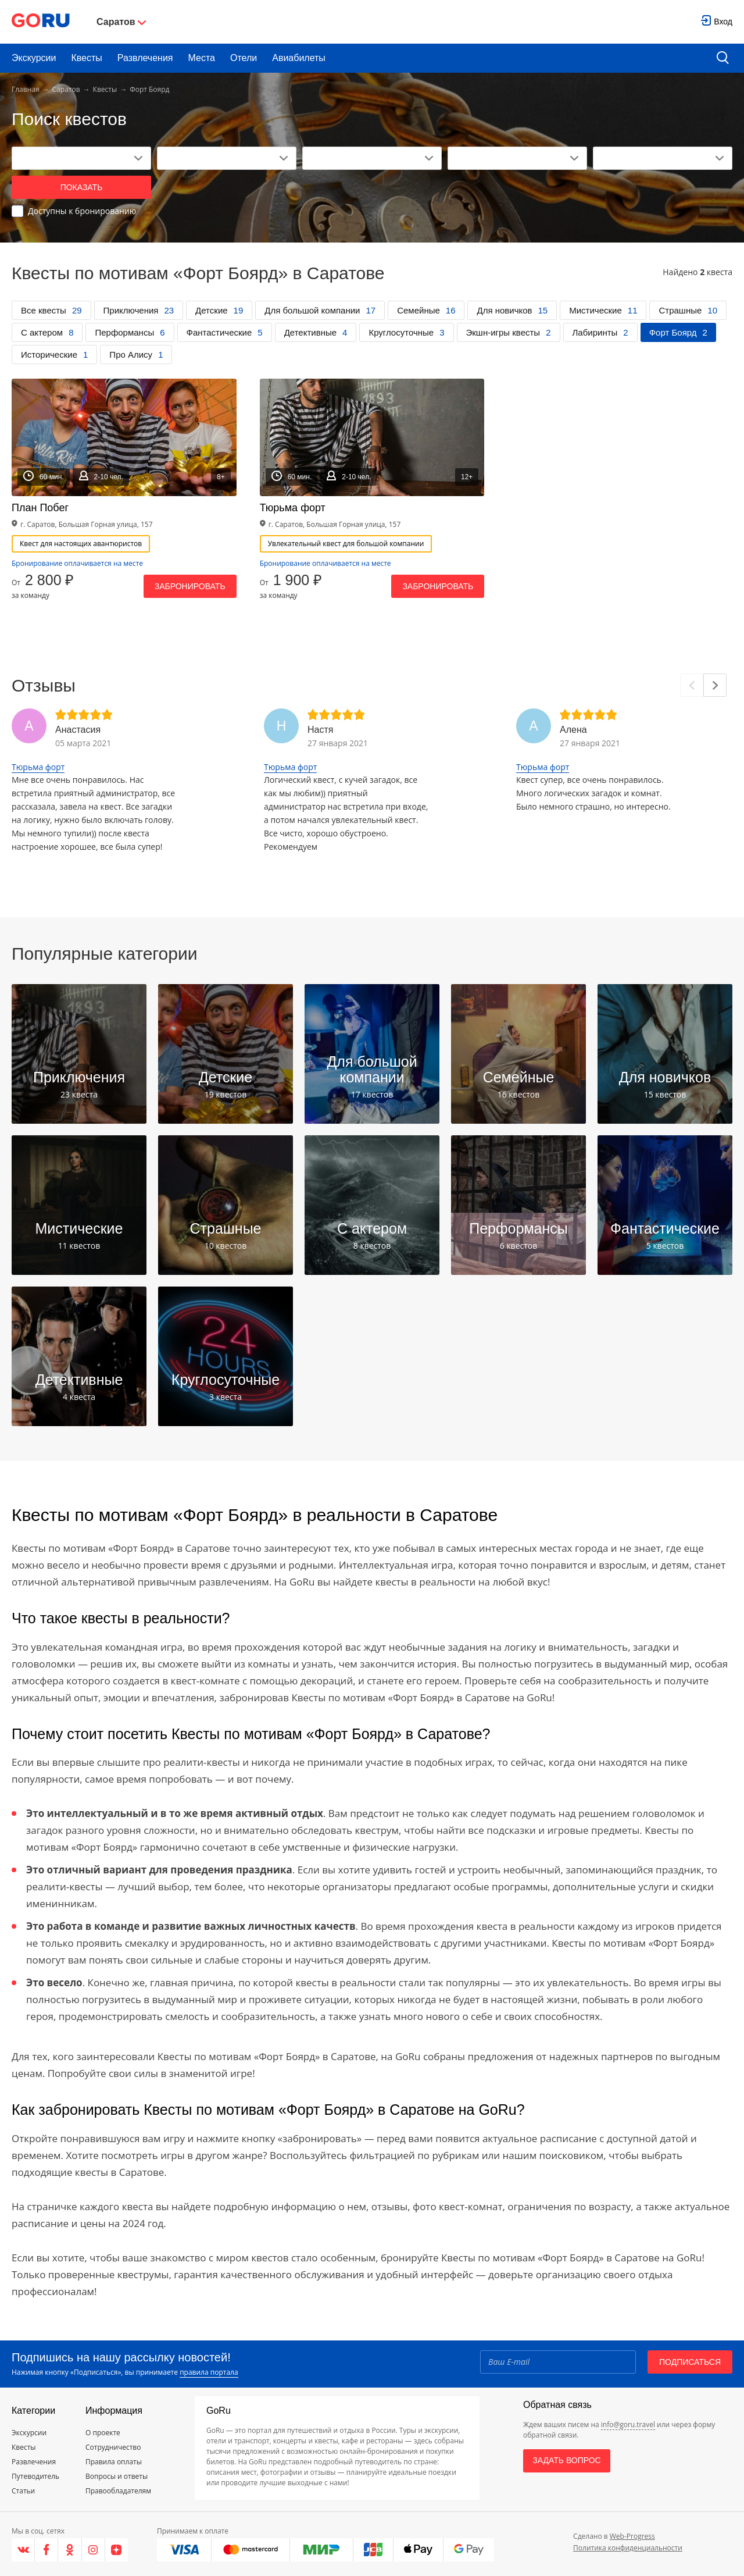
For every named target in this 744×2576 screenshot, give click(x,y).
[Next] (715, 685)
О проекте (102, 2433)
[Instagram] (93, 2549)
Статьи (23, 2491)
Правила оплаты (113, 2462)
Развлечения (145, 58)
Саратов (66, 89)
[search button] (722, 58)
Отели (243, 58)
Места (201, 58)
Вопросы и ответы (116, 2476)
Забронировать (190, 586)
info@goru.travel (628, 2424)
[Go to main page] (41, 21)
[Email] (558, 2362)
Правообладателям (118, 2491)
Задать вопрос (566, 2460)
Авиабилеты (299, 58)
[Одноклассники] (69, 2549)
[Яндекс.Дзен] (116, 2549)
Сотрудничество (113, 2447)
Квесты (86, 58)
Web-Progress (632, 2536)
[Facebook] (46, 2549)
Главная (26, 89)
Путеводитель (35, 2476)
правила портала (209, 2372)
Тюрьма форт (38, 766)
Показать (81, 187)
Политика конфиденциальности (627, 2548)
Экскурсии (34, 58)
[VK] (23, 2549)
